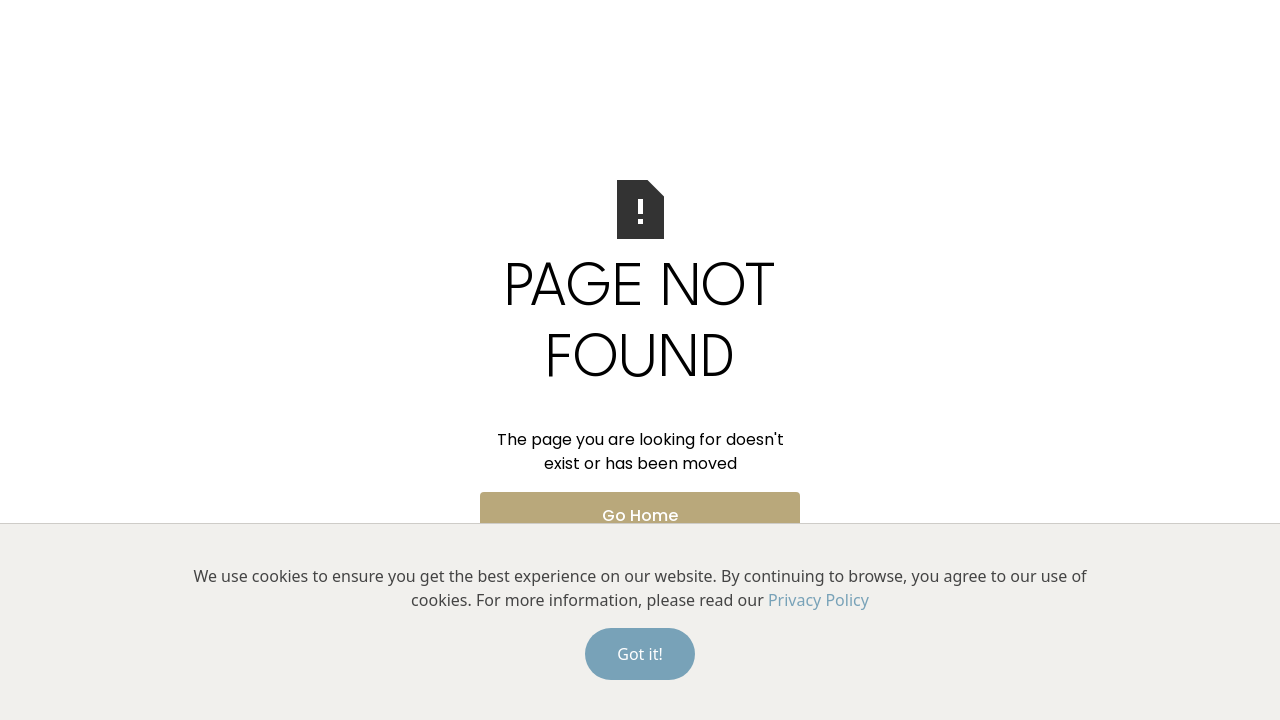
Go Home (640, 515)
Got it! (639, 654)
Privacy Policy (818, 600)
